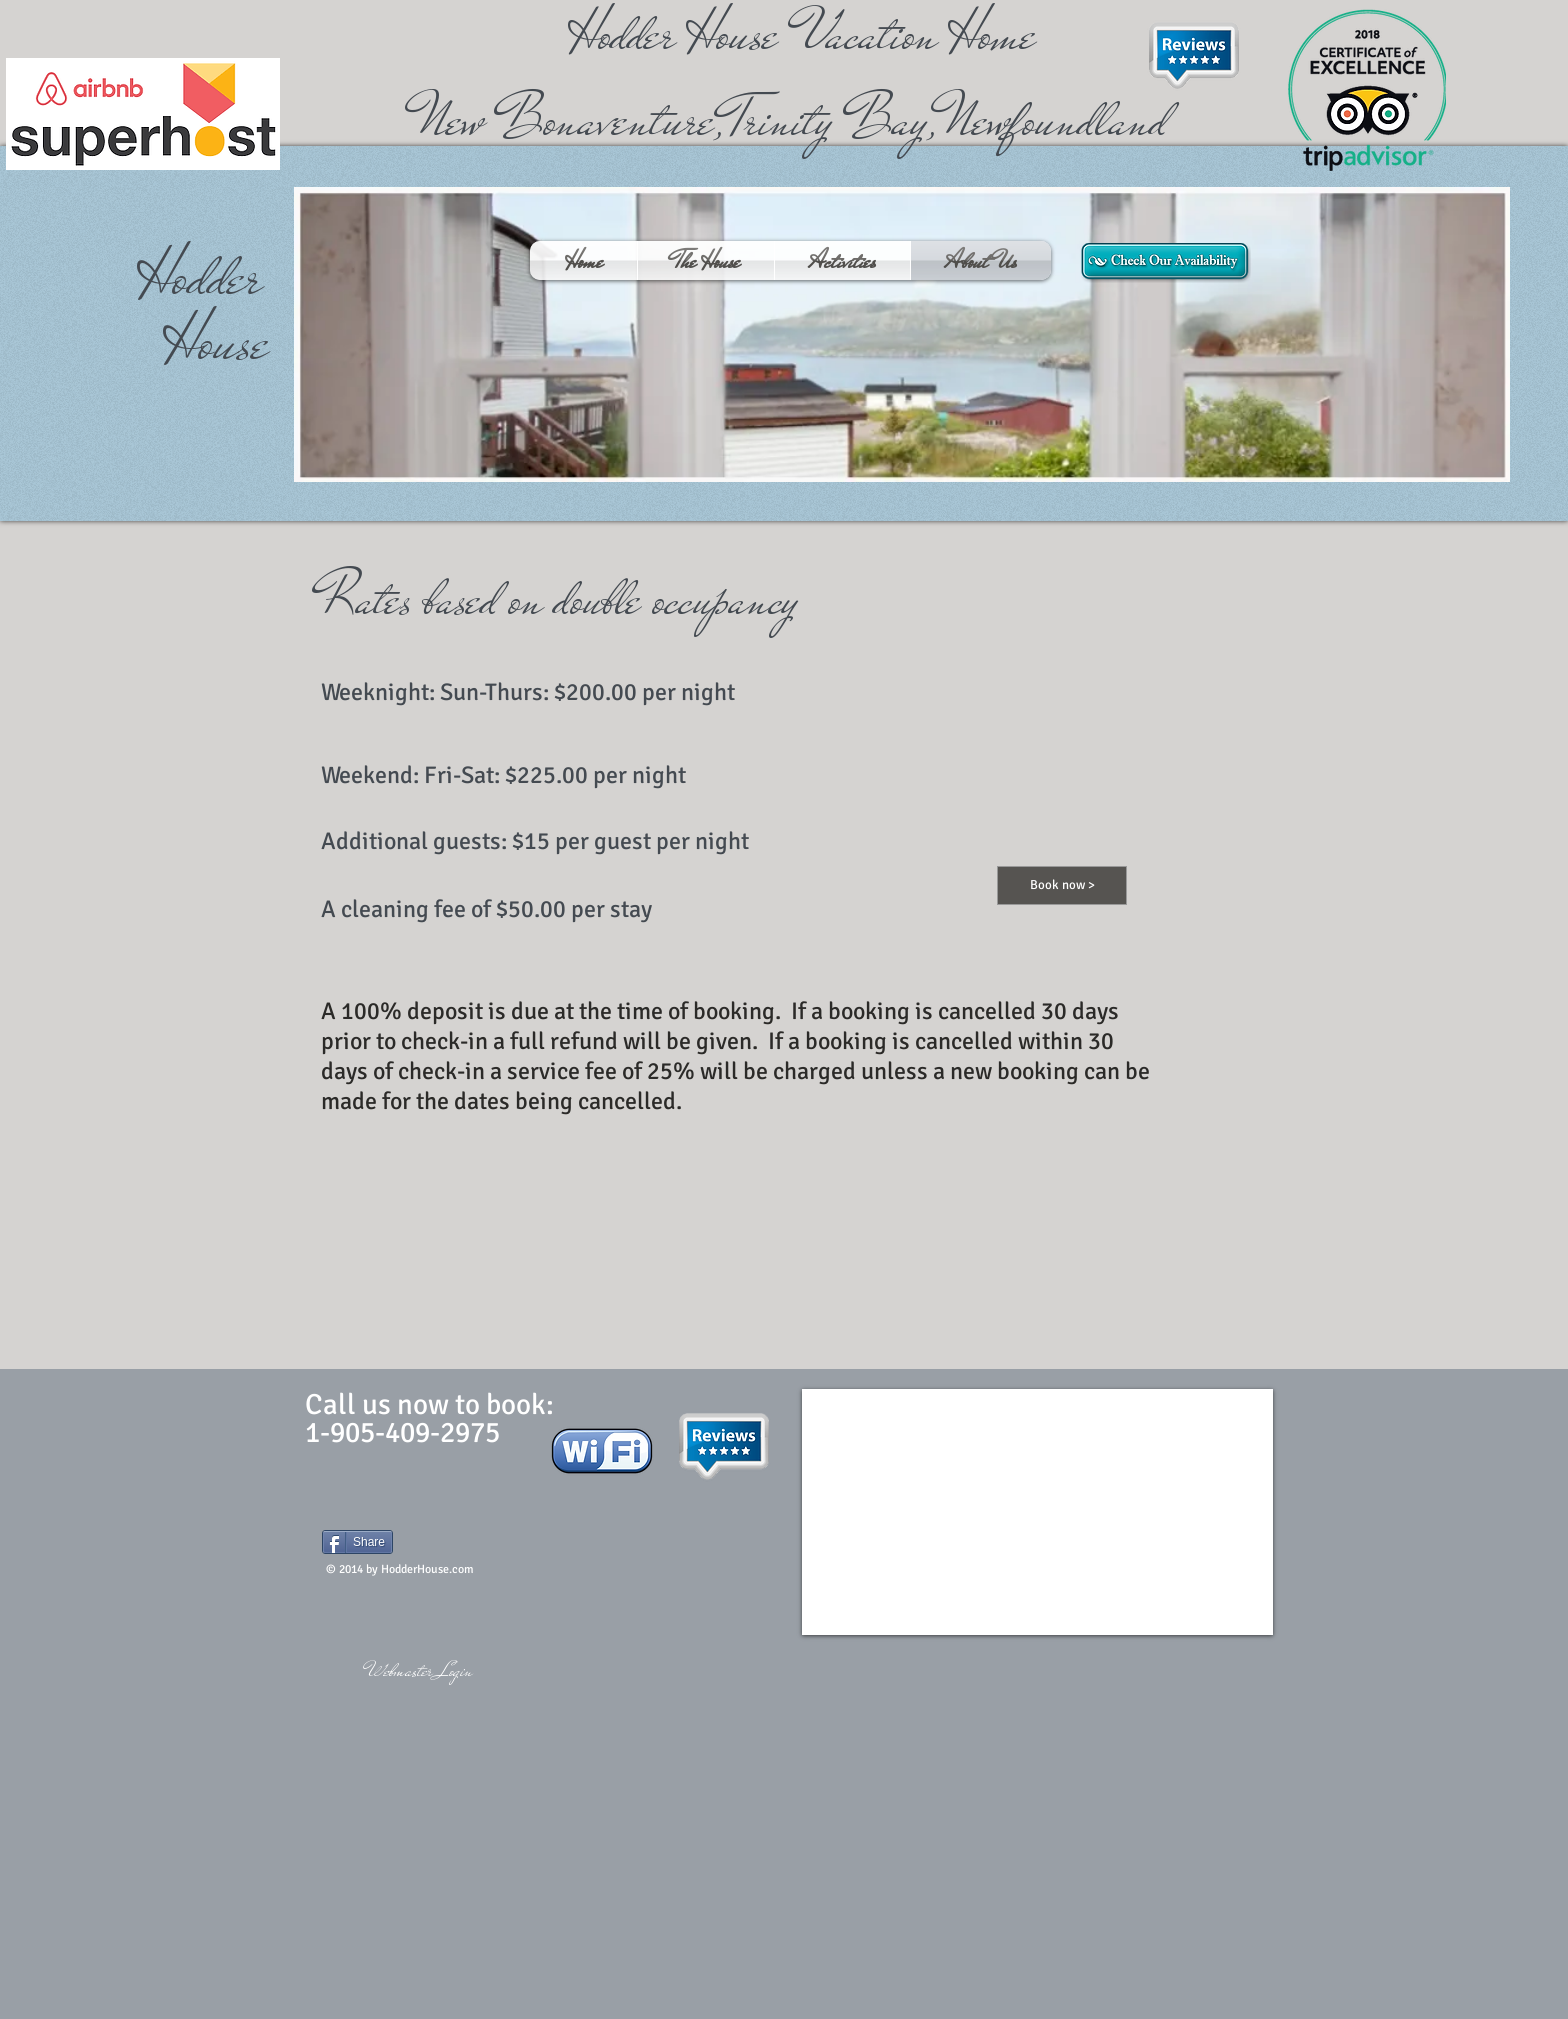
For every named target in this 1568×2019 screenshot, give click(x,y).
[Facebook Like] (447, 1525)
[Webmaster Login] (420, 1671)
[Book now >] (1062, 885)
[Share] (357, 1542)
